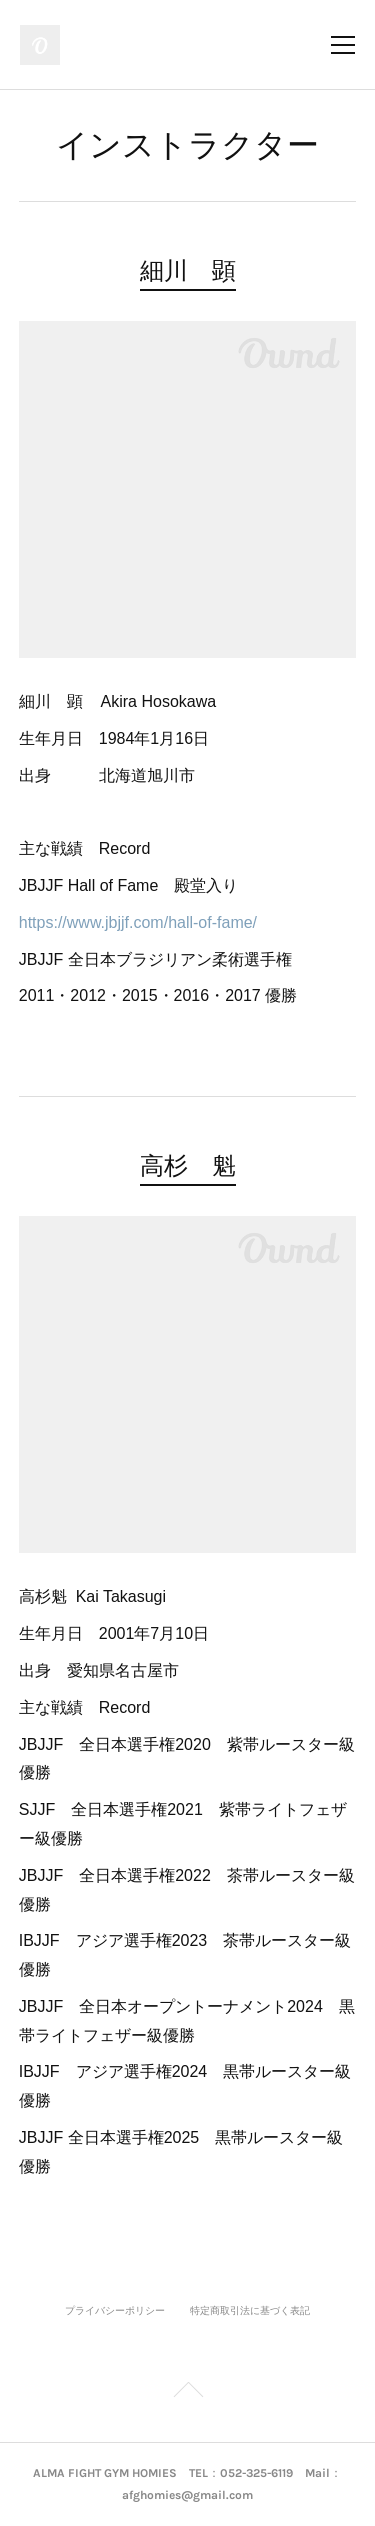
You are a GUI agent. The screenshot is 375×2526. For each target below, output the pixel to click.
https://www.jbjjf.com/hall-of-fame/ (138, 922)
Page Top (187, 2393)
